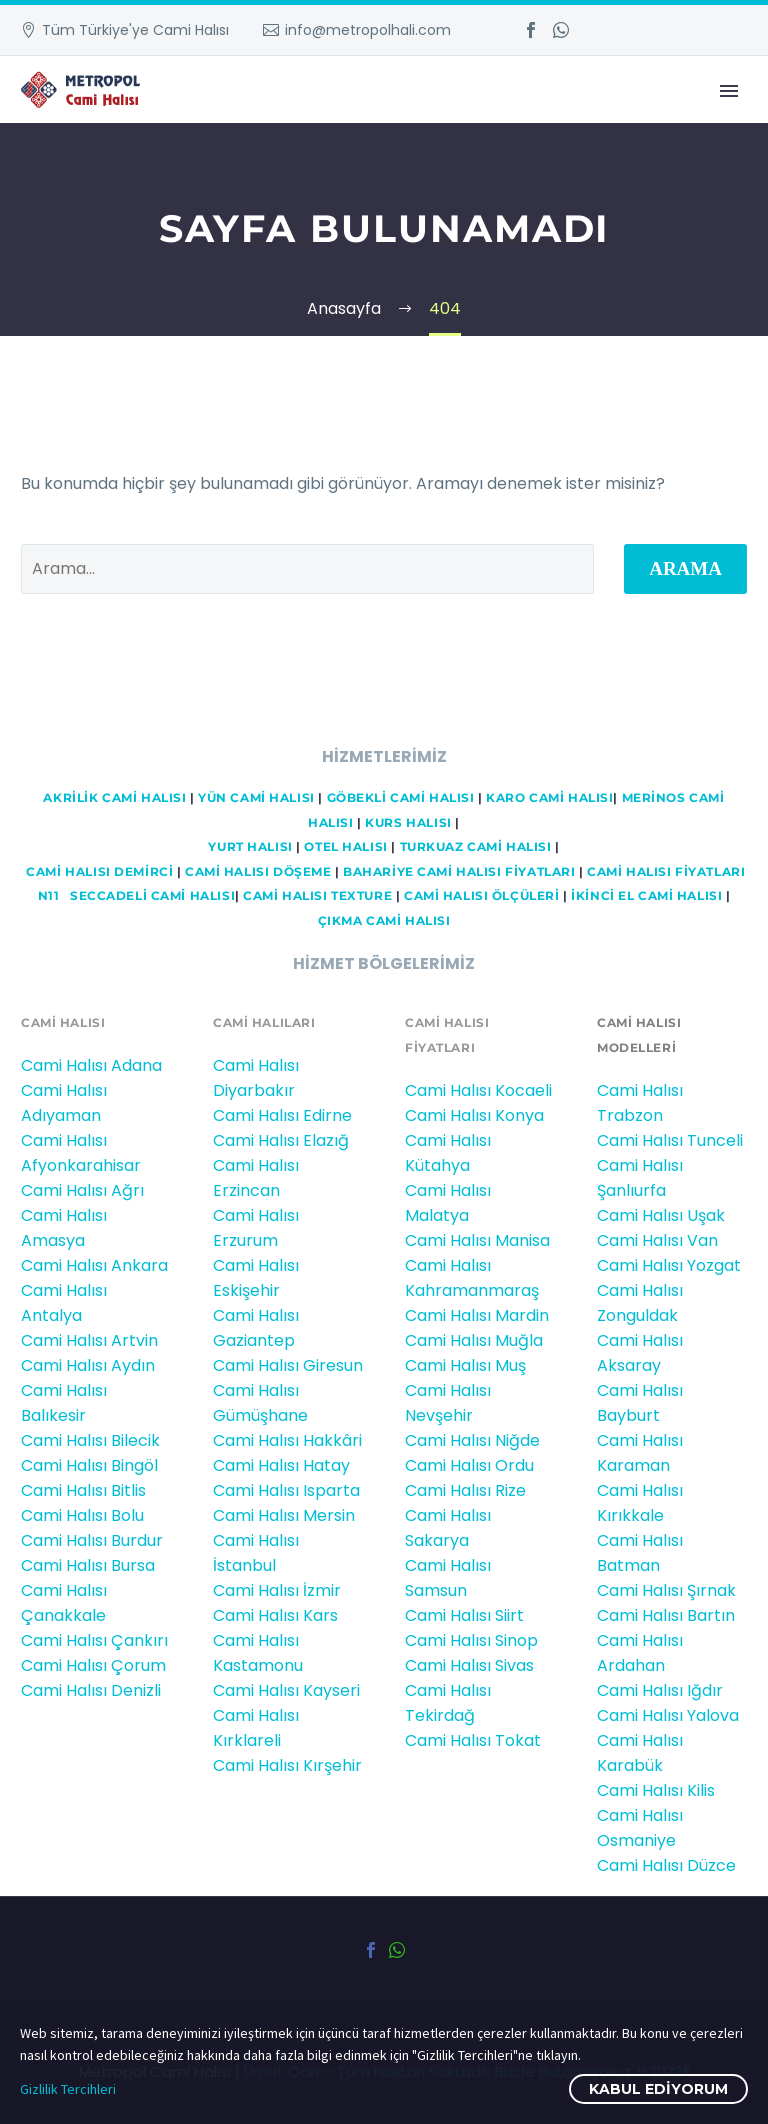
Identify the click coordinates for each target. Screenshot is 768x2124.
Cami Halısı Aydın (88, 1365)
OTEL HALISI (345, 847)
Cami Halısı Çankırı (94, 1640)
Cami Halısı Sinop (471, 1640)
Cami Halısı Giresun (288, 1365)
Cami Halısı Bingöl (89, 1465)
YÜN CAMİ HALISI (256, 798)
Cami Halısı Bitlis (83, 1490)
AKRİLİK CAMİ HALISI (114, 798)
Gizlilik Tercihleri (68, 2089)
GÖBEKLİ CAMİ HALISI (401, 798)
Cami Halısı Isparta (286, 1490)
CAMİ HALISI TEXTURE (317, 896)
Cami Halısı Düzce (666, 1865)
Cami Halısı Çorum (93, 1665)
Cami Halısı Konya (474, 1115)
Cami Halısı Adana (91, 1065)
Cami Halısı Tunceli (670, 1140)
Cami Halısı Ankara (94, 1265)
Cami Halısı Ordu (469, 1465)
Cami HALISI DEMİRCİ (98, 872)
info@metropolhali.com (368, 30)
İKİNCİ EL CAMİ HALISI (646, 896)
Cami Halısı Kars (275, 1615)
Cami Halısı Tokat (473, 1740)
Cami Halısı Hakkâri (287, 1440)
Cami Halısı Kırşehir (287, 1765)
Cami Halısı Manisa (477, 1240)
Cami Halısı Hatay (281, 1465)
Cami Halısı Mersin (284, 1515)
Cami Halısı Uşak (661, 1215)
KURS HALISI (408, 823)
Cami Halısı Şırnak (666, 1590)
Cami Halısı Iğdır (660, 1690)
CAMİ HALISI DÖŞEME (258, 872)
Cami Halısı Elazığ (281, 1140)
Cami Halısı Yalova (668, 1715)
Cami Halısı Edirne (282, 1115)
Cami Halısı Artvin (89, 1340)
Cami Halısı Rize (465, 1490)
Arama (685, 568)
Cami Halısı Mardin (477, 1315)
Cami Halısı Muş (465, 1365)
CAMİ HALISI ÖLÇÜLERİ (482, 896)
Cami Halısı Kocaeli (478, 1090)
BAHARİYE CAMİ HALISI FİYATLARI (459, 872)
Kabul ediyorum (658, 2089)
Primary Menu (729, 91)
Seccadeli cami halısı (152, 896)
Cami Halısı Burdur (92, 1540)
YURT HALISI (250, 847)
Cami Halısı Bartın (666, 1615)
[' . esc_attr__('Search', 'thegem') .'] (307, 569)
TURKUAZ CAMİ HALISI (476, 847)
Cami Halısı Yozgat (669, 1265)
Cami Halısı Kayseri (286, 1690)
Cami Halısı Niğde (472, 1440)
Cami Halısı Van (657, 1240)
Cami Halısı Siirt (464, 1615)
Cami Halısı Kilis (656, 1790)
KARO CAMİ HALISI (549, 798)
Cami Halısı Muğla (474, 1340)
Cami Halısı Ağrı (82, 1190)
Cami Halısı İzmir (277, 1590)
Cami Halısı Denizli (91, 1690)
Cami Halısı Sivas (469, 1665)
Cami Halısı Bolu (82, 1515)
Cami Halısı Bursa (88, 1565)
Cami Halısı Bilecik (90, 1440)
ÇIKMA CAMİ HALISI (384, 921)
